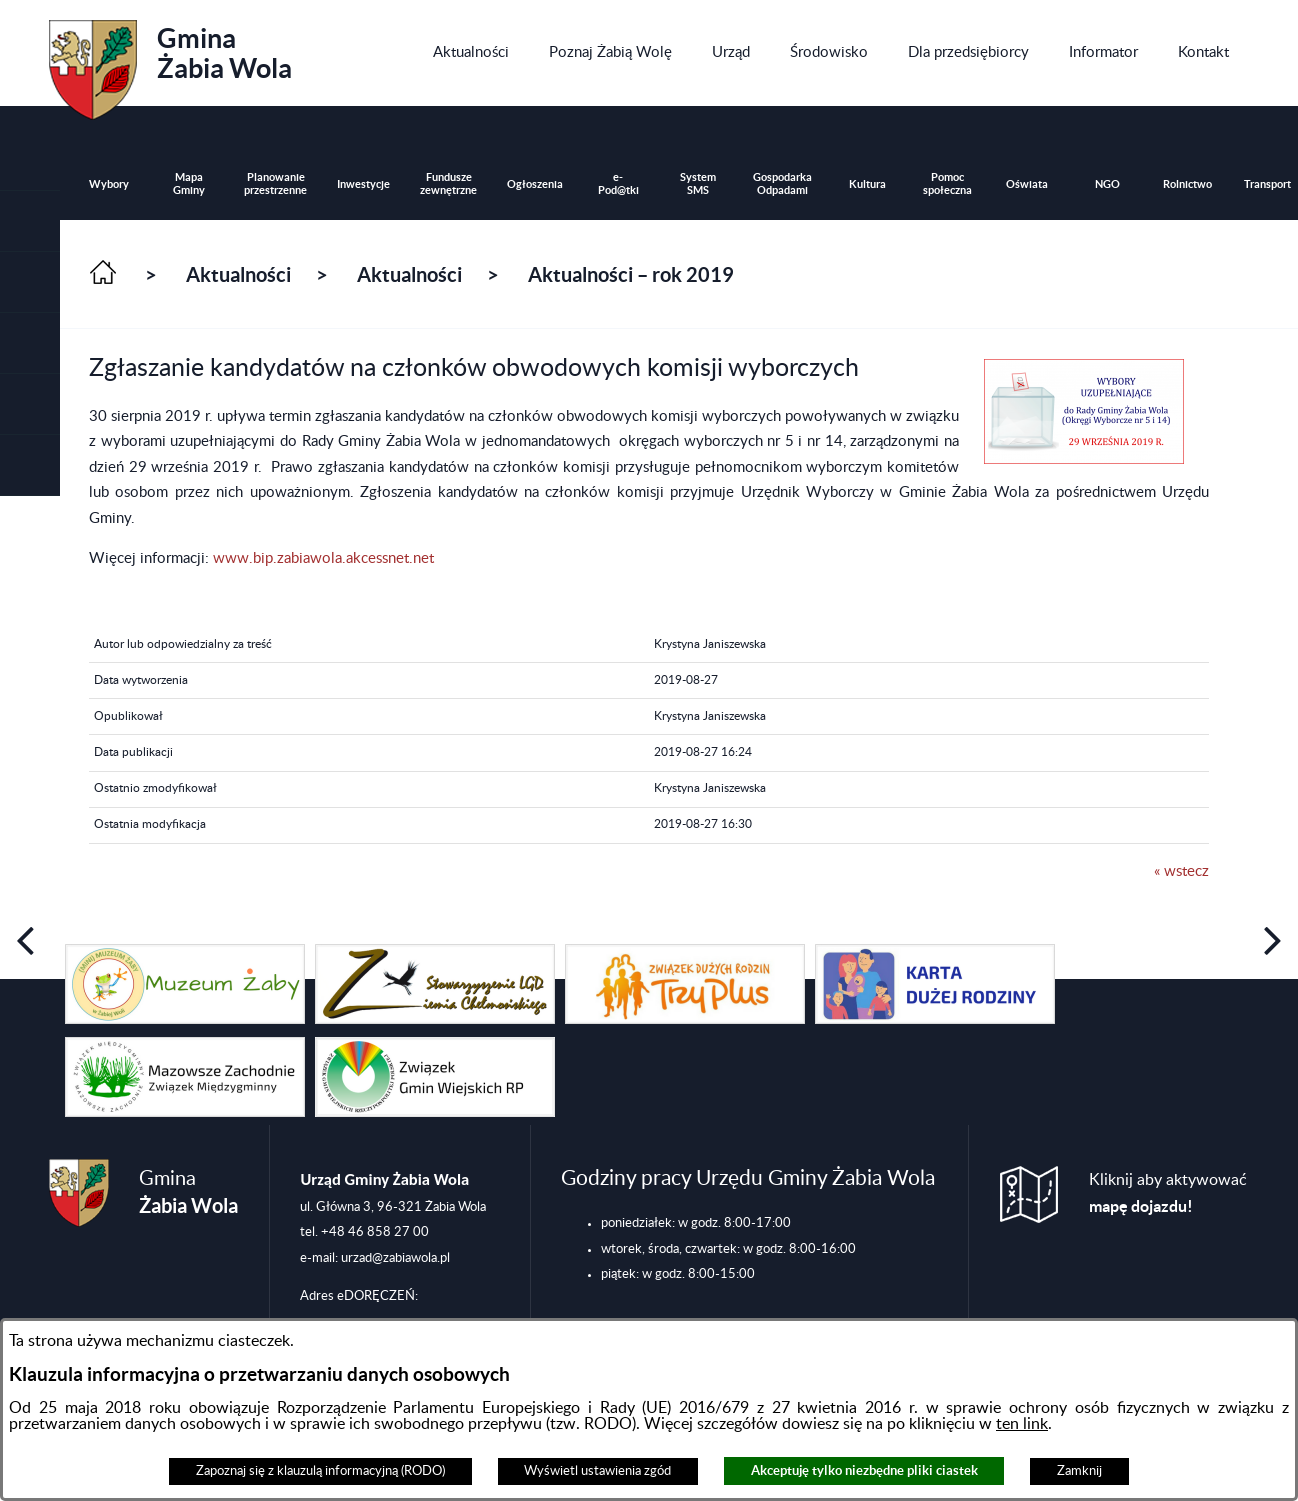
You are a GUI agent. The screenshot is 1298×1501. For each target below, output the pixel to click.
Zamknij (1079, 1471)
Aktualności (238, 274)
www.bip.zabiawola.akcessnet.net (323, 558)
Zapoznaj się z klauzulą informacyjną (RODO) (320, 1471)
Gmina (170, 63)
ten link (1022, 1424)
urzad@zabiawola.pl (395, 1258)
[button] (30, 282)
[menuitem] (471, 53)
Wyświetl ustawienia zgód (597, 1471)
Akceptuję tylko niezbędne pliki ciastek (864, 1470)
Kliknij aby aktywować (1168, 1193)
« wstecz (1181, 871)
